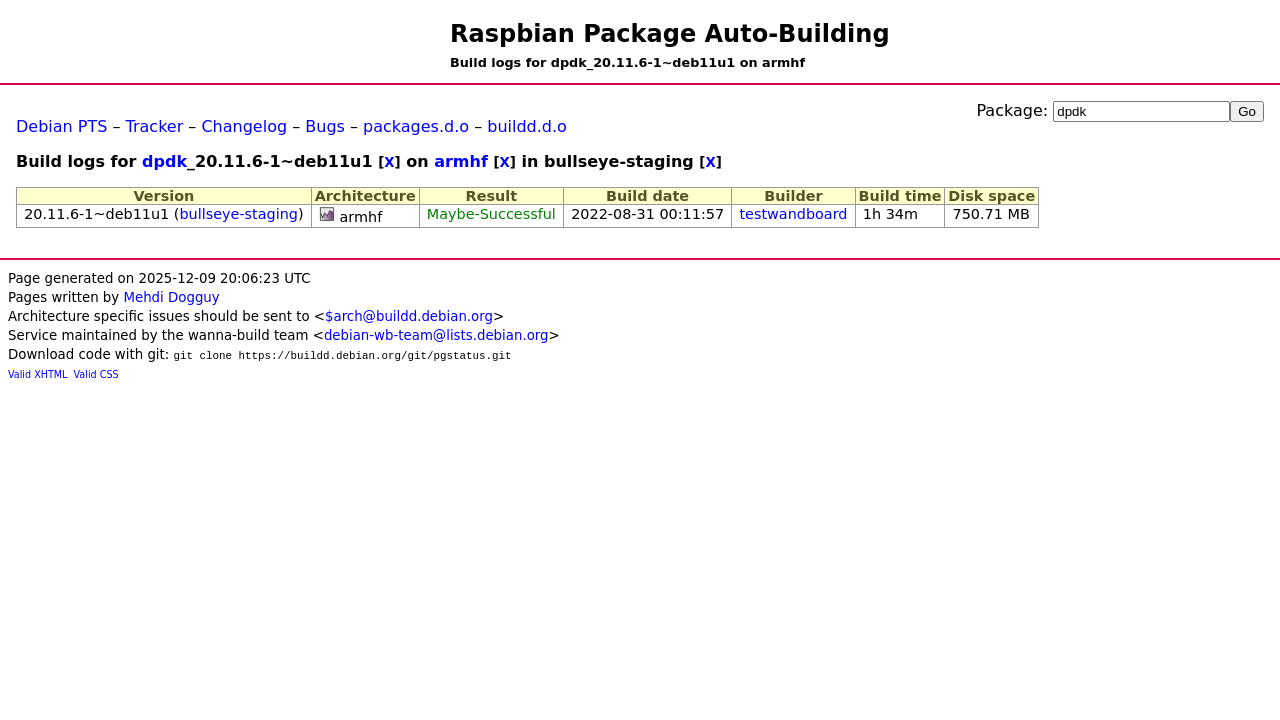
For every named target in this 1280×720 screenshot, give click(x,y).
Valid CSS (96, 374)
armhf (461, 161)
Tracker (155, 126)
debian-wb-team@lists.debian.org (436, 335)
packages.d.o (416, 126)
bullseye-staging (238, 214)
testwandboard (793, 214)
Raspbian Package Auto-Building (670, 34)
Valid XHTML (37, 374)
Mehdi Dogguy (171, 297)
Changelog (244, 126)
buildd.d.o (527, 126)
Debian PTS (61, 126)
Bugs (325, 126)
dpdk (164, 161)
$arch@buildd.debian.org (409, 316)
